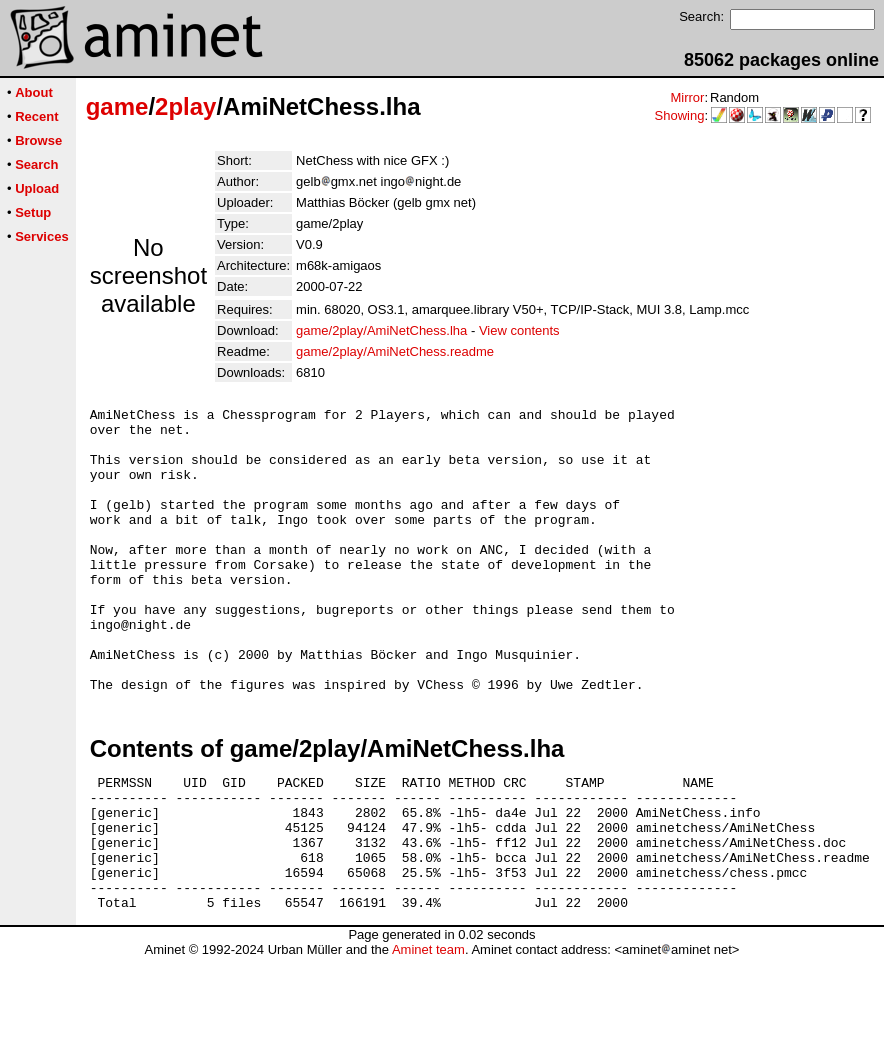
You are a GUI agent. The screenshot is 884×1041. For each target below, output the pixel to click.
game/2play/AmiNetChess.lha (381, 330)
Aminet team (428, 1033)
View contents (519, 330)
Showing (680, 115)
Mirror (687, 97)
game (117, 106)
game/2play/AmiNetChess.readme (395, 351)
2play (185, 106)
